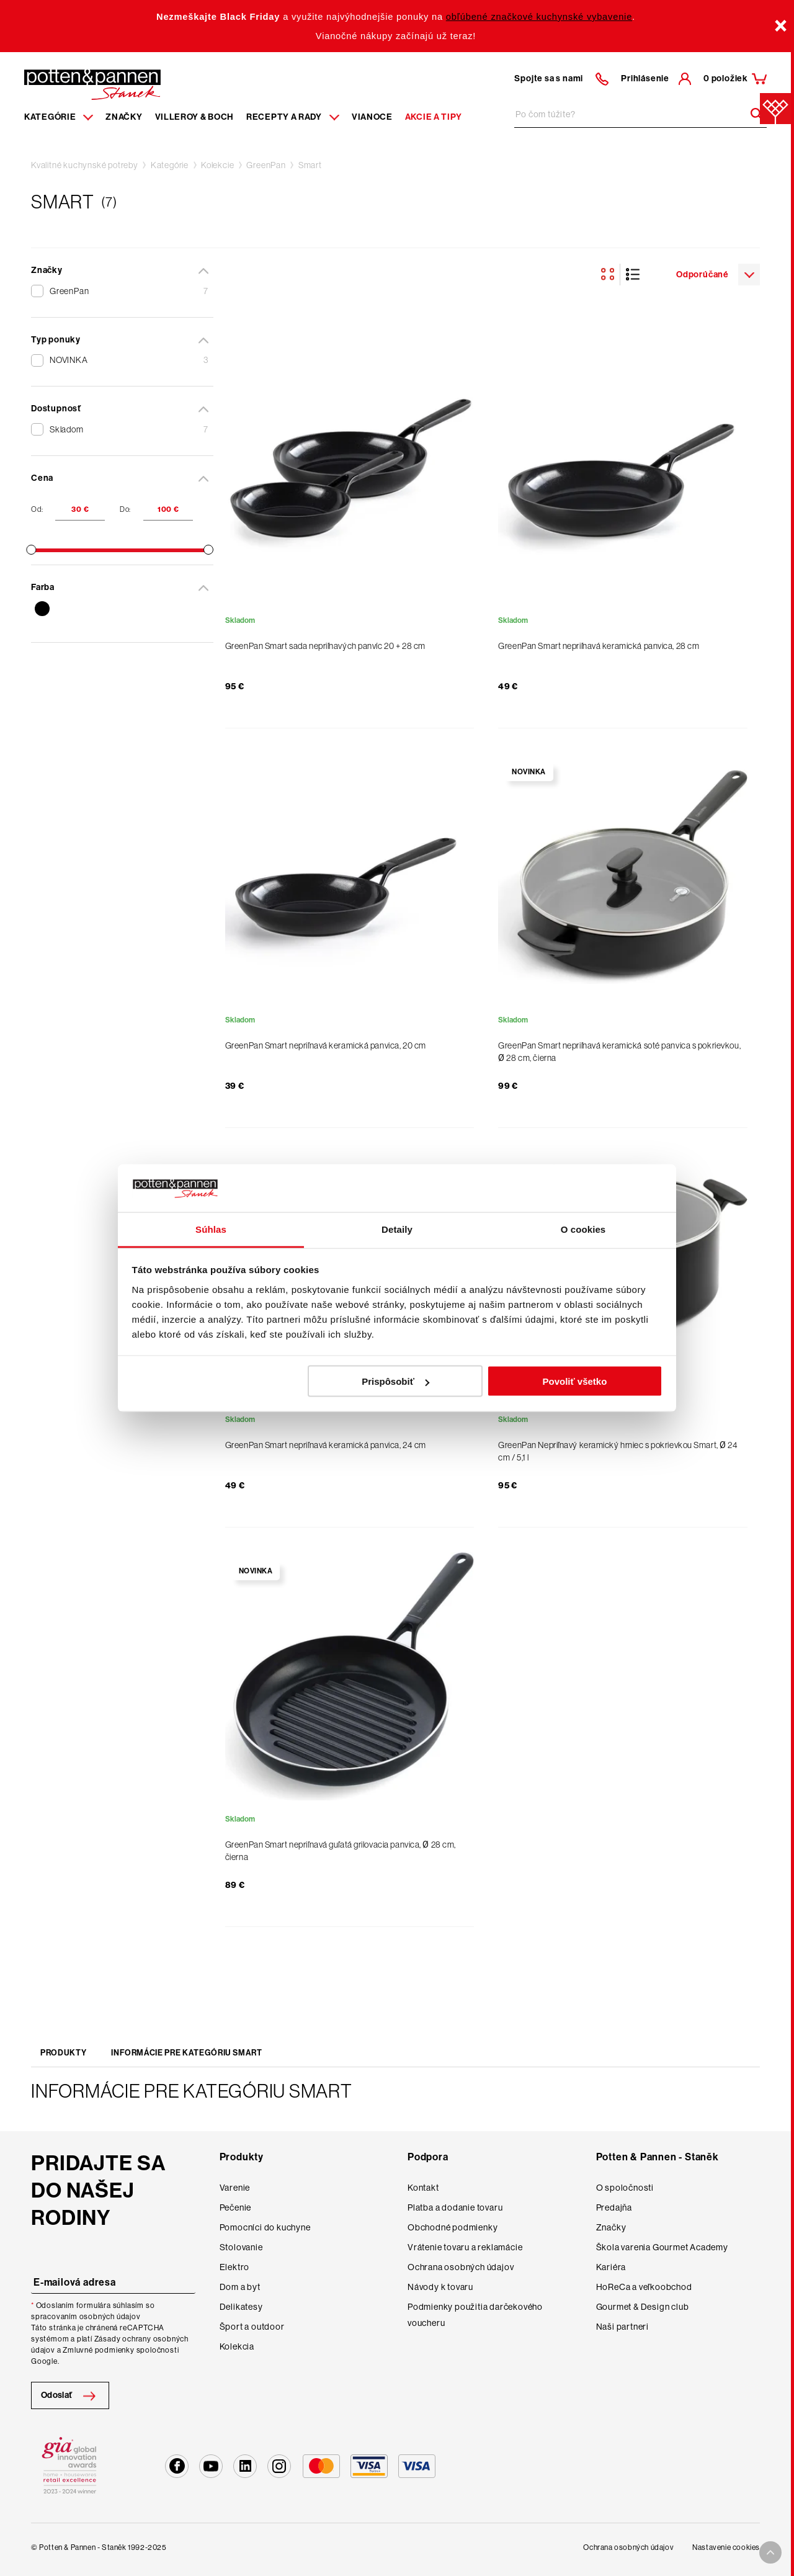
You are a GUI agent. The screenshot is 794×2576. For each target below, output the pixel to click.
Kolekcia (237, 2346)
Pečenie (236, 2207)
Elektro (235, 2267)
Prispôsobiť (395, 1381)
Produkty (63, 2052)
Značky (123, 117)
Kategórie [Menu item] (58, 117)
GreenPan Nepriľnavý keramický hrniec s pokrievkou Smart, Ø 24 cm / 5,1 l (618, 1451)
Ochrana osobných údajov (461, 2267)
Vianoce (372, 117)
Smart (310, 165)
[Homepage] (92, 83)
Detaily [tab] (397, 1228)
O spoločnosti (625, 2188)
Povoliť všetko (574, 1381)
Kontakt (423, 2188)
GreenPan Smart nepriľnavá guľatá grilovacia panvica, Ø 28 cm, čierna (340, 1851)
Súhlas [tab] (210, 1228)
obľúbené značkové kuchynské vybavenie (539, 17)
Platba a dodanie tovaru (455, 2207)
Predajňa (614, 2207)
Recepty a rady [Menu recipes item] (292, 117)
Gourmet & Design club (642, 2307)
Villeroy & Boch (194, 117)
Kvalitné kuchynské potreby (84, 165)
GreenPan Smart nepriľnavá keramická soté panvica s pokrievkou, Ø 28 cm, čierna (619, 1051)
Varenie (235, 2188)
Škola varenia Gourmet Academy (662, 2247)
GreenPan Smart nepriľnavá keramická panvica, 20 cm (325, 1045)
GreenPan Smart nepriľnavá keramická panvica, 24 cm (325, 1445)
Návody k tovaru (440, 2287)
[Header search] (752, 114)
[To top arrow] (770, 2552)
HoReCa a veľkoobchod (644, 2287)
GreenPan (265, 165)
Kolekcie (217, 165)
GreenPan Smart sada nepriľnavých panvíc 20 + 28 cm (325, 646)
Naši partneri (622, 2327)
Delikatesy (241, 2307)
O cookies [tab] (583, 1228)
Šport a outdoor (252, 2327)
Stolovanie (241, 2247)
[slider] (31, 550)
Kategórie (170, 165)
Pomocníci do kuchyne (265, 2227)
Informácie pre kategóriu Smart (186, 2052)
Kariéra (611, 2267)
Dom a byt (240, 2287)
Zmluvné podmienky (99, 2350)
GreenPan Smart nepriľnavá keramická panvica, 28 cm (598, 646)
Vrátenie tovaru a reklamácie (465, 2247)
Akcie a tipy (433, 117)
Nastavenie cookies (726, 2547)
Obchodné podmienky (452, 2227)
